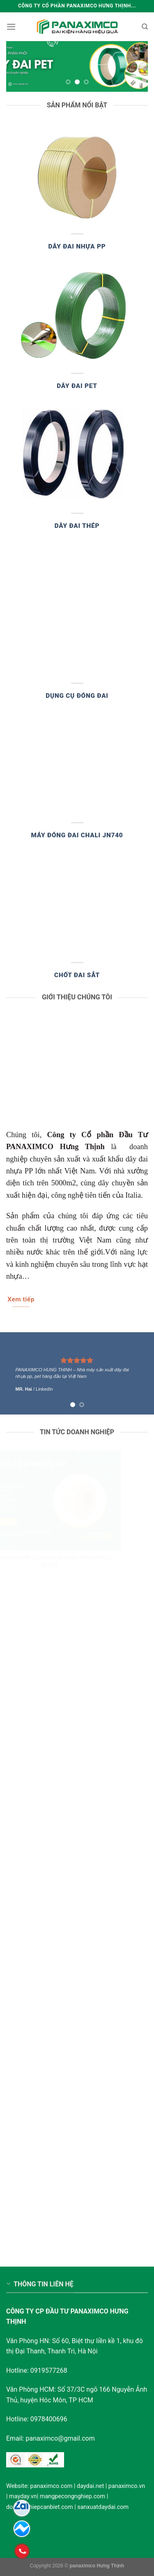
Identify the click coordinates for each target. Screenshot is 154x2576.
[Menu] (11, 26)
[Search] (145, 27)
